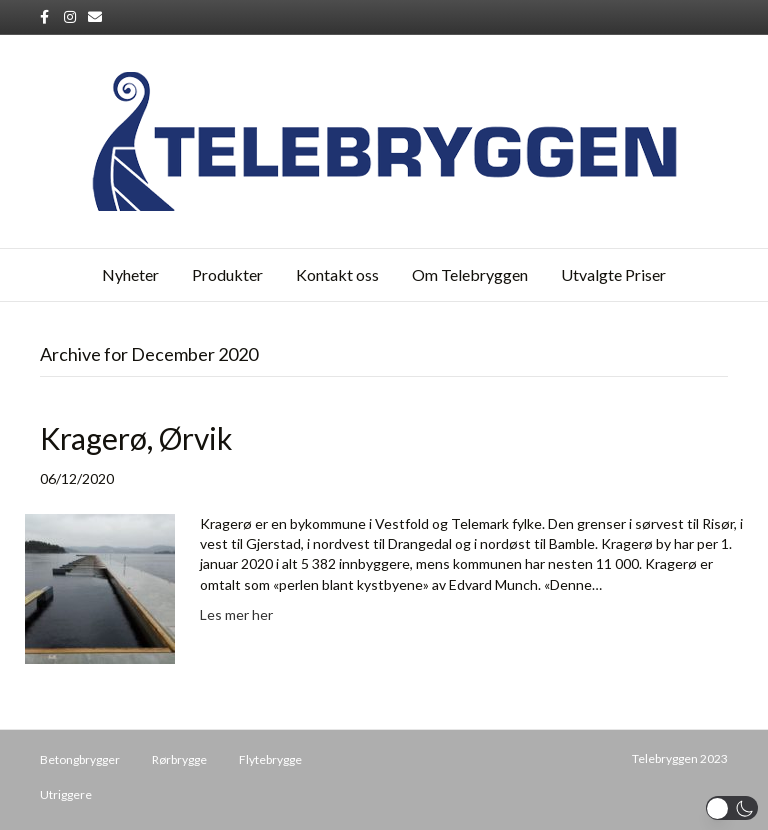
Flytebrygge (270, 759)
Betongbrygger (80, 759)
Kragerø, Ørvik (136, 438)
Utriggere (66, 794)
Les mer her (236, 614)
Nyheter (130, 274)
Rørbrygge (179, 759)
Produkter (227, 274)
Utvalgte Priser (613, 274)
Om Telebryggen (470, 274)
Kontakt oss (337, 274)
